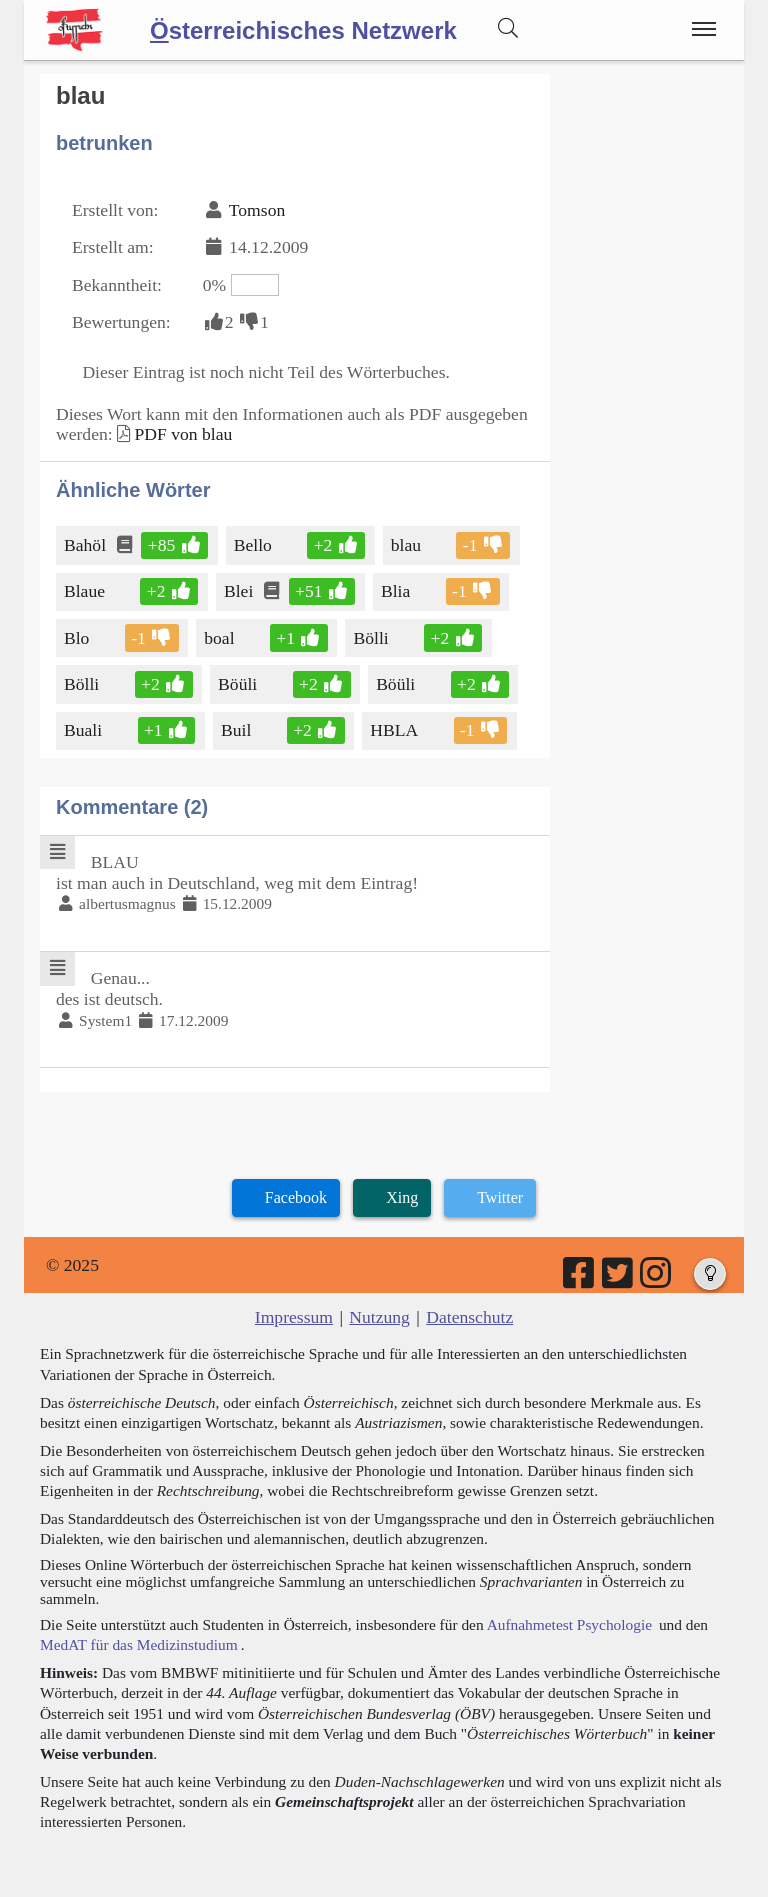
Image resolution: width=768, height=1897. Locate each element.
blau (407, 545)
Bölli (374, 638)
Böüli (239, 684)
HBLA (395, 730)
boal (220, 638)
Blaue (86, 591)
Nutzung (379, 1317)
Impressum (294, 1317)
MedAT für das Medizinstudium (139, 1644)
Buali (84, 730)
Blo (78, 638)
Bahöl (86, 545)
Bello (254, 545)
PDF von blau (183, 434)
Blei (240, 591)
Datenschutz (469, 1317)
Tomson (257, 210)
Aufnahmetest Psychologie (569, 1624)
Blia (397, 591)
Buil (237, 730)
